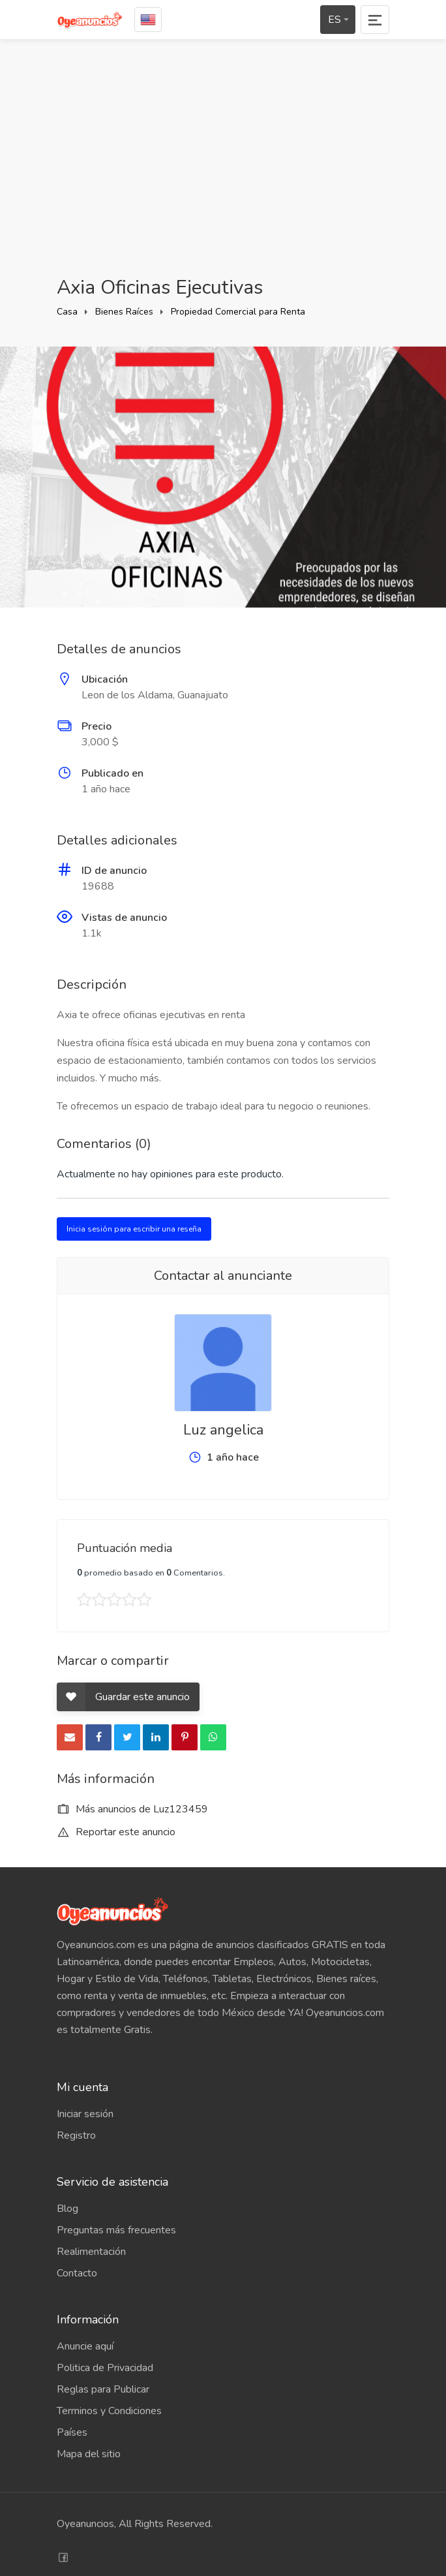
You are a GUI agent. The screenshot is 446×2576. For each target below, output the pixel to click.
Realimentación (91, 2251)
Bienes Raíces (124, 311)
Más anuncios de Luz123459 (132, 1809)
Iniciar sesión (85, 2114)
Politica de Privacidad (105, 2368)
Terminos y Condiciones (109, 2411)
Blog (67, 2208)
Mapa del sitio (89, 2454)
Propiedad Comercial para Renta (238, 311)
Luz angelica (223, 1430)
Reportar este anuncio (116, 1832)
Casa (67, 311)
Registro (76, 2135)
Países (72, 2432)
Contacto (77, 2273)
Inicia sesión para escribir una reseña (134, 1229)
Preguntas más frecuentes (116, 2230)
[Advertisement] (223, 157)
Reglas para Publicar (103, 2389)
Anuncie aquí (85, 2346)
